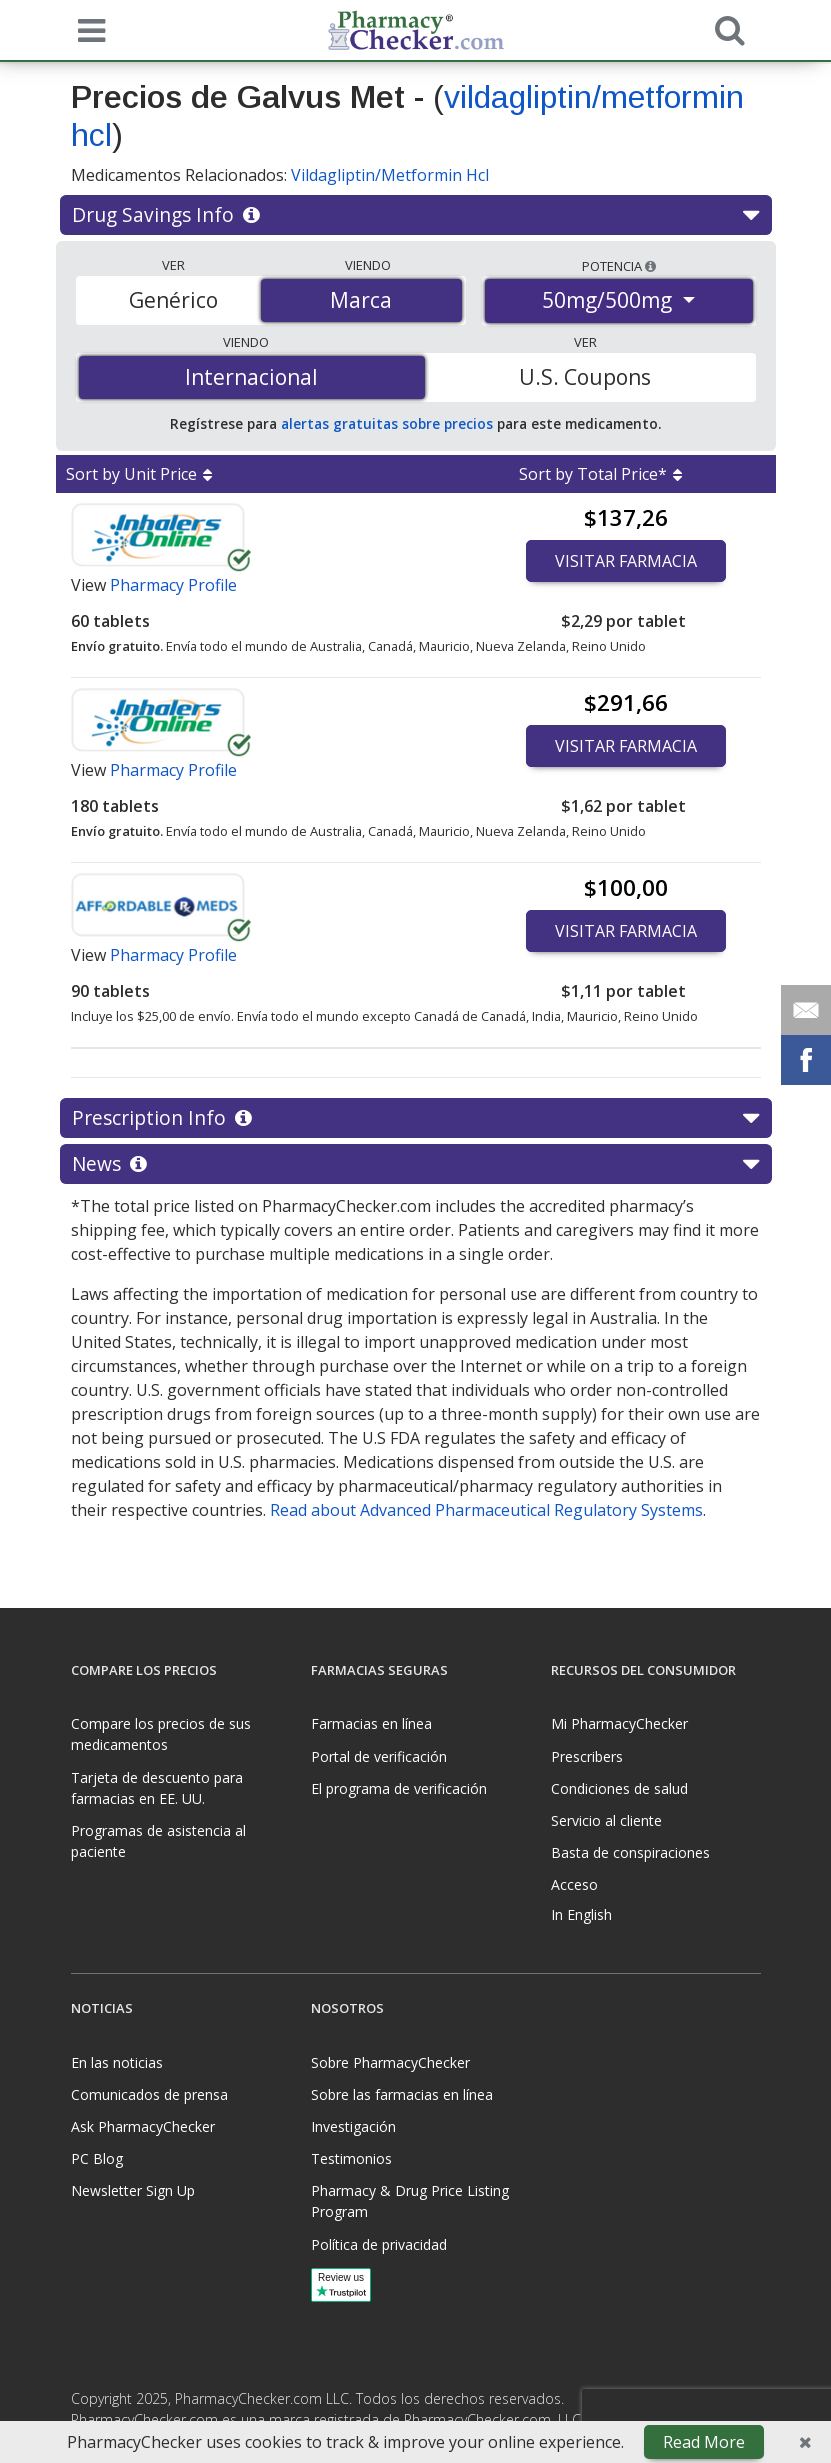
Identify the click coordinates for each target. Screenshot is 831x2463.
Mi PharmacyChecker (619, 1723)
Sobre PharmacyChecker (390, 2062)
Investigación (353, 2126)
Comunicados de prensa (149, 2094)
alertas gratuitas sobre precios (387, 423)
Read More (704, 2442)
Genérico (173, 300)
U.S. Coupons (585, 377)
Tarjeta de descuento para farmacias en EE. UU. (157, 1788)
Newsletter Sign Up (133, 2190)
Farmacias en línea (371, 1723)
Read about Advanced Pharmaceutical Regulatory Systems (486, 1510)
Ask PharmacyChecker (143, 2126)
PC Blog (97, 2158)
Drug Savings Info (415, 215)
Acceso (574, 1884)
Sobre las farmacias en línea (402, 2094)
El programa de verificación (399, 1788)
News (415, 1164)
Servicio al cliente (606, 1820)
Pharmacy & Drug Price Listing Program (410, 2201)
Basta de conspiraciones (630, 1852)
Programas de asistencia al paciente (158, 1841)
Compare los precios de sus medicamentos (161, 1734)
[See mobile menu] (87, 29)
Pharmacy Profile (173, 585)
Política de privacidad (379, 2244)
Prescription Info (415, 1118)
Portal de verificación (379, 1756)
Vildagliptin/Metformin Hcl (390, 175)
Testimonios (351, 2158)
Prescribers (587, 1756)
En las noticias (117, 2062)
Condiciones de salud (619, 1788)
